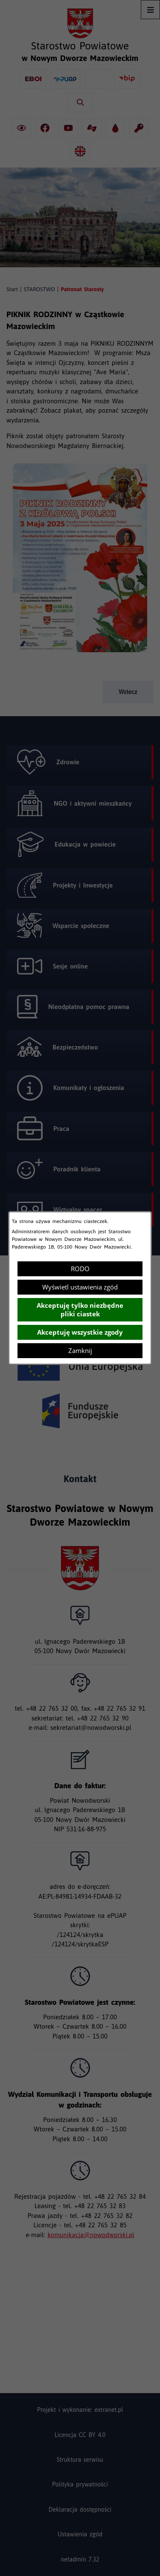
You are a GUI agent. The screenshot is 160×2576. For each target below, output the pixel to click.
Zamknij (80, 1350)
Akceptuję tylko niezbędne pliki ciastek (80, 1309)
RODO (80, 1268)
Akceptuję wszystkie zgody (80, 1332)
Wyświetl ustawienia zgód (80, 1287)
